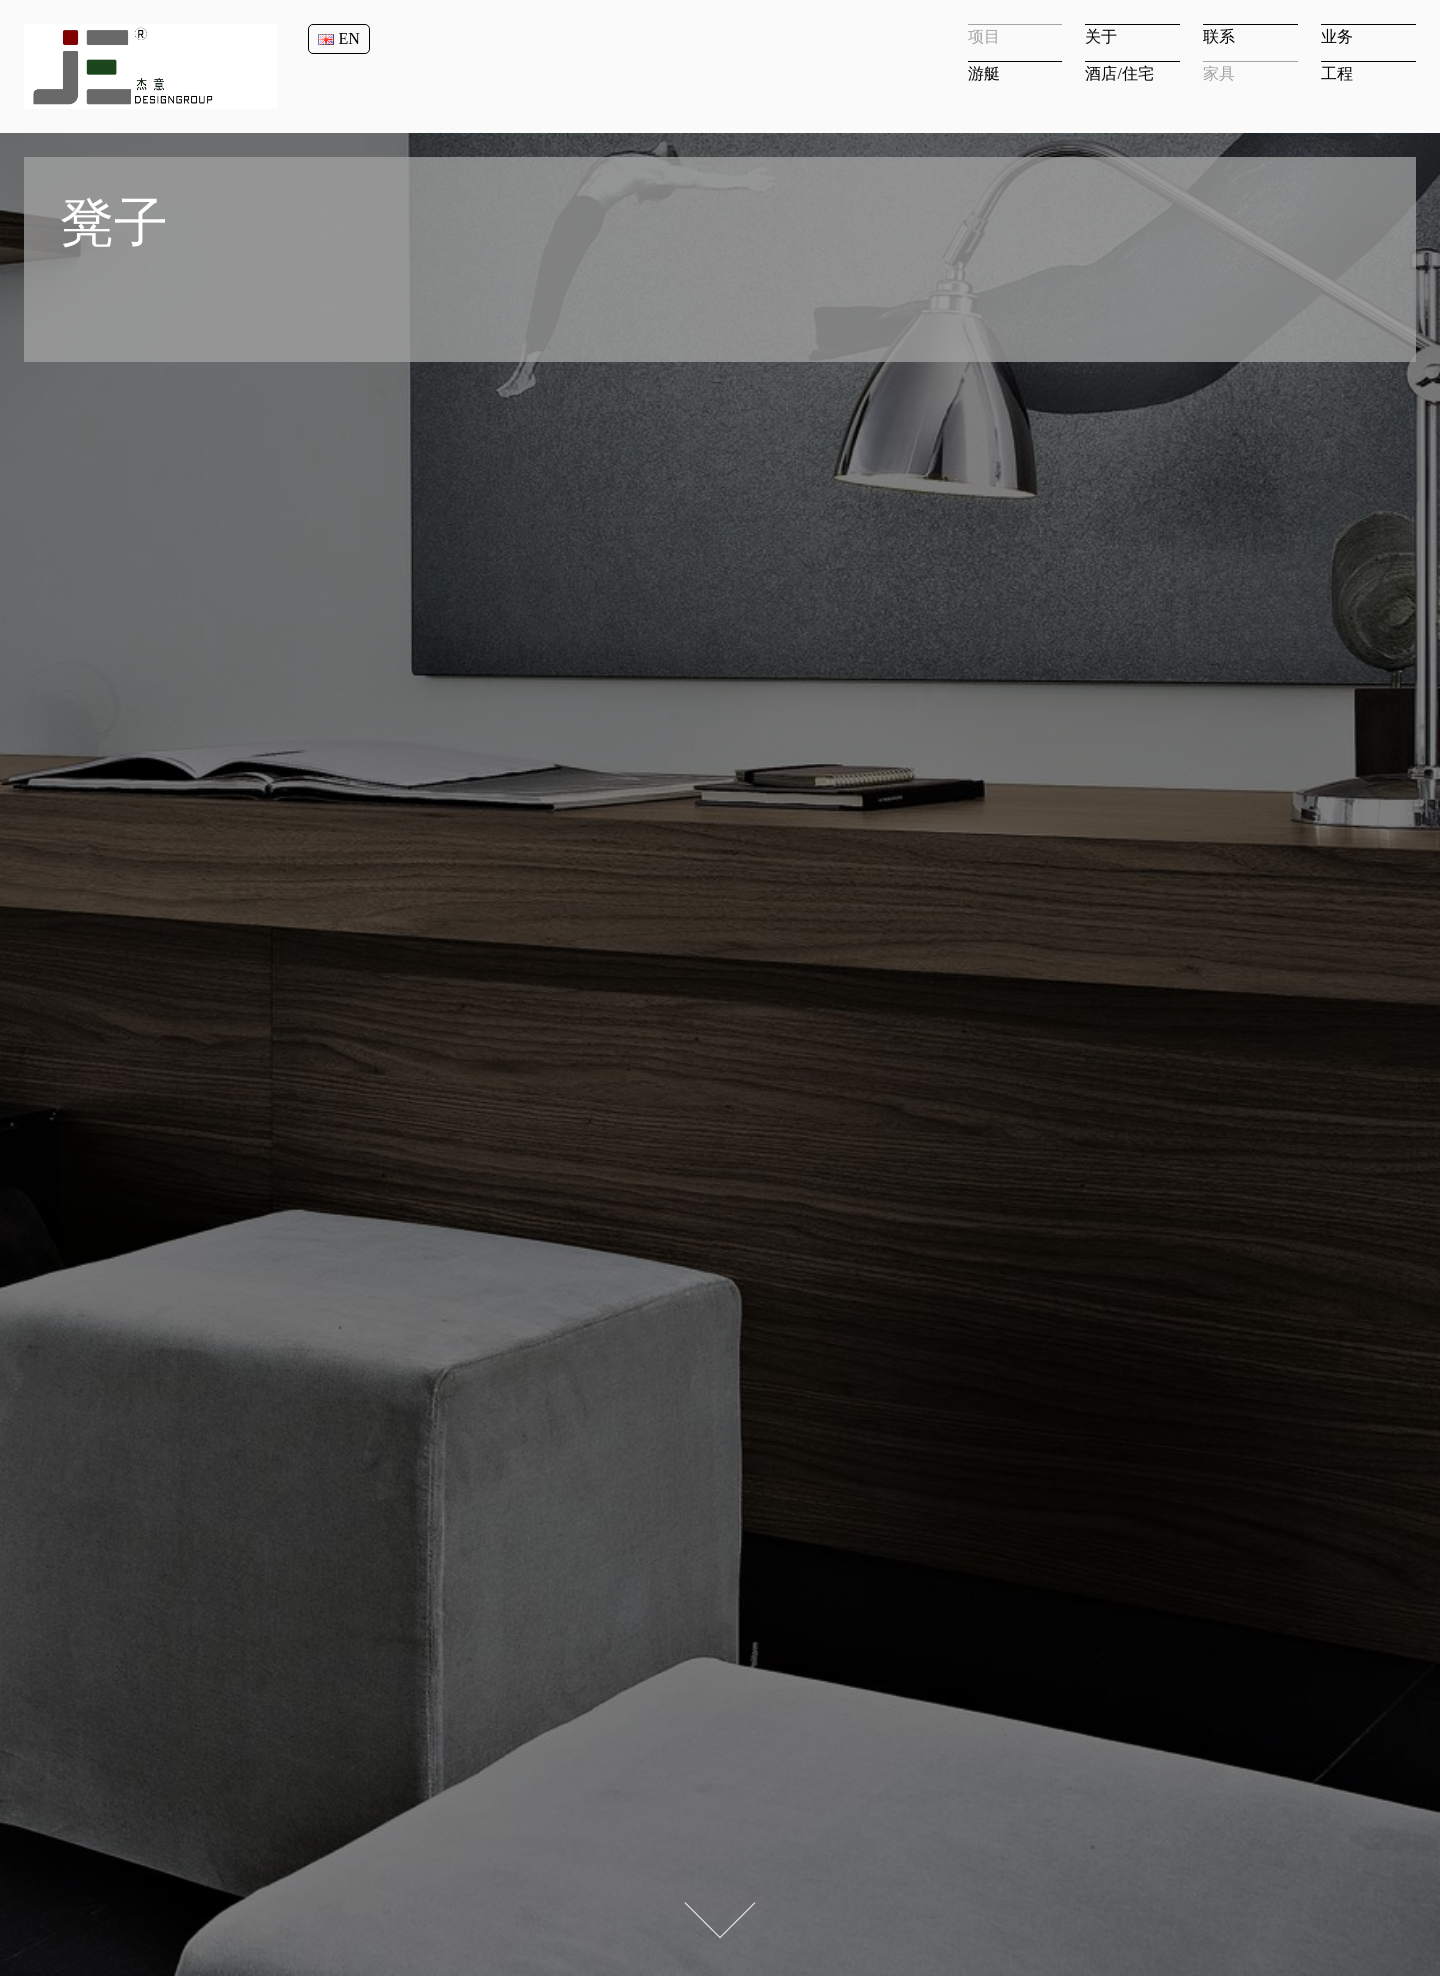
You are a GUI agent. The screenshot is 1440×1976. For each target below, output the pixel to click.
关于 (1101, 36)
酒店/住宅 (1119, 73)
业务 (1337, 36)
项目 (984, 36)
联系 (1219, 36)
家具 (1219, 73)
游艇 (984, 73)
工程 (1337, 73)
